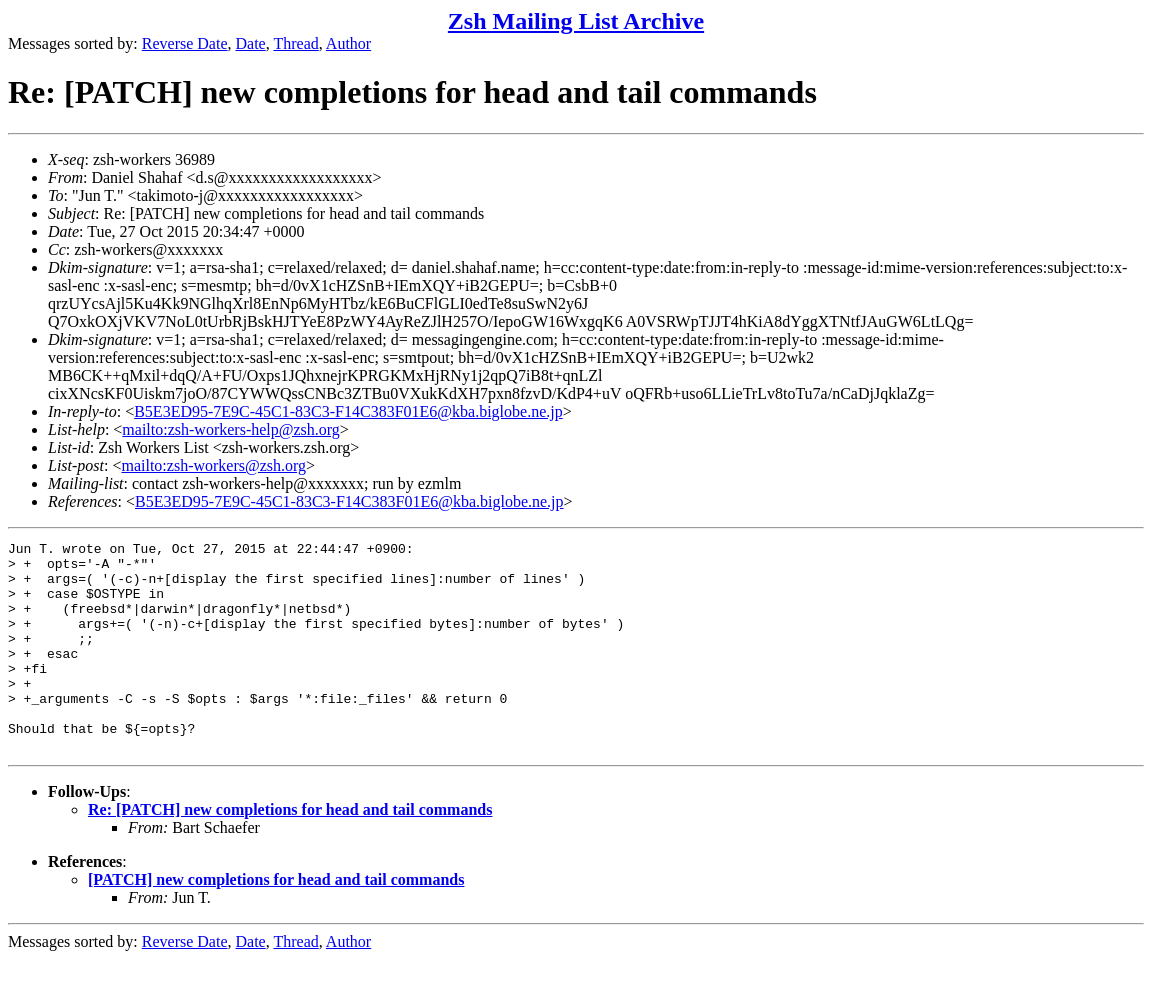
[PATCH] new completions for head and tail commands (276, 921)
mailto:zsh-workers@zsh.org (213, 465)
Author (348, 43)
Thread (295, 43)
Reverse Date (185, 43)
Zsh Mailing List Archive (576, 21)
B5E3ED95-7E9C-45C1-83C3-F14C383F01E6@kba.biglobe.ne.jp (348, 411)
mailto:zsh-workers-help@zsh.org (231, 429)
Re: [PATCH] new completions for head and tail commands (290, 851)
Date (251, 43)
